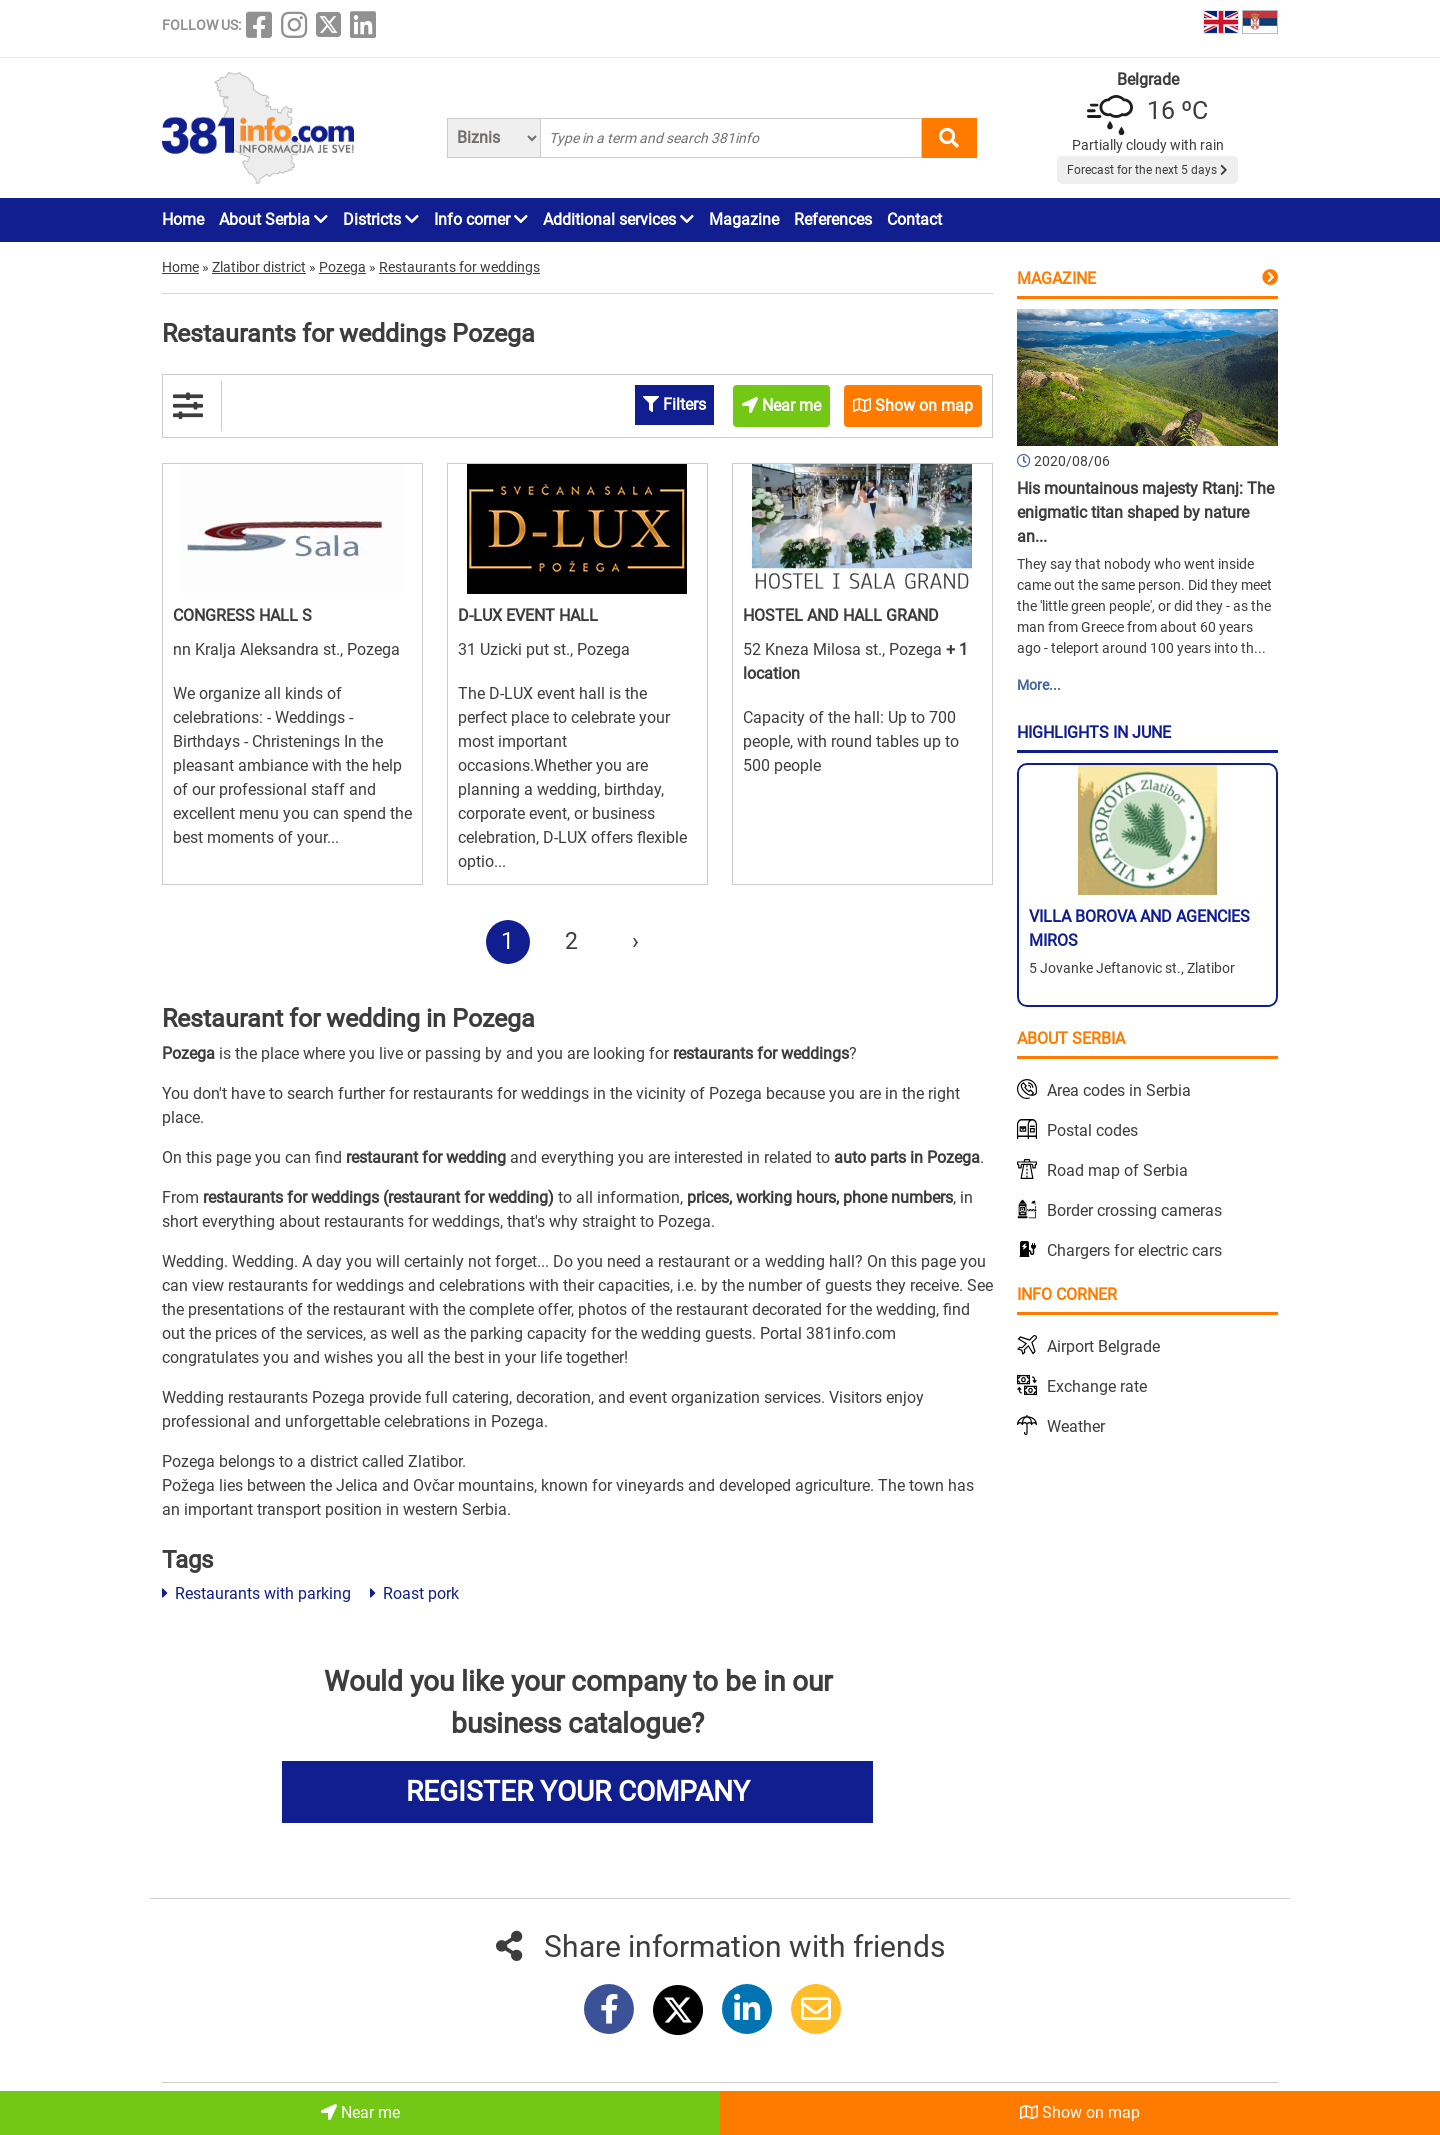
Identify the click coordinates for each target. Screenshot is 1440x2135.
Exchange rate (1097, 1386)
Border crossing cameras (1134, 1210)
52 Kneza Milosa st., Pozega (844, 649)
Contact (914, 219)
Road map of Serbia (1117, 1170)
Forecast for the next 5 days (1147, 170)
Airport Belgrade (1103, 1346)
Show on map (1080, 2112)
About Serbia (273, 219)
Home (183, 219)
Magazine (744, 219)
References (833, 219)
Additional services (618, 219)
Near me (360, 2112)
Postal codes (1092, 1130)
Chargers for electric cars (1134, 1250)
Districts (381, 219)
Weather (1076, 1426)
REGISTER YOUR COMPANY (578, 1791)
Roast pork (414, 1593)
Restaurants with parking (256, 1593)
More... (1039, 685)
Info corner (481, 219)
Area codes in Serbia (1119, 1090)
